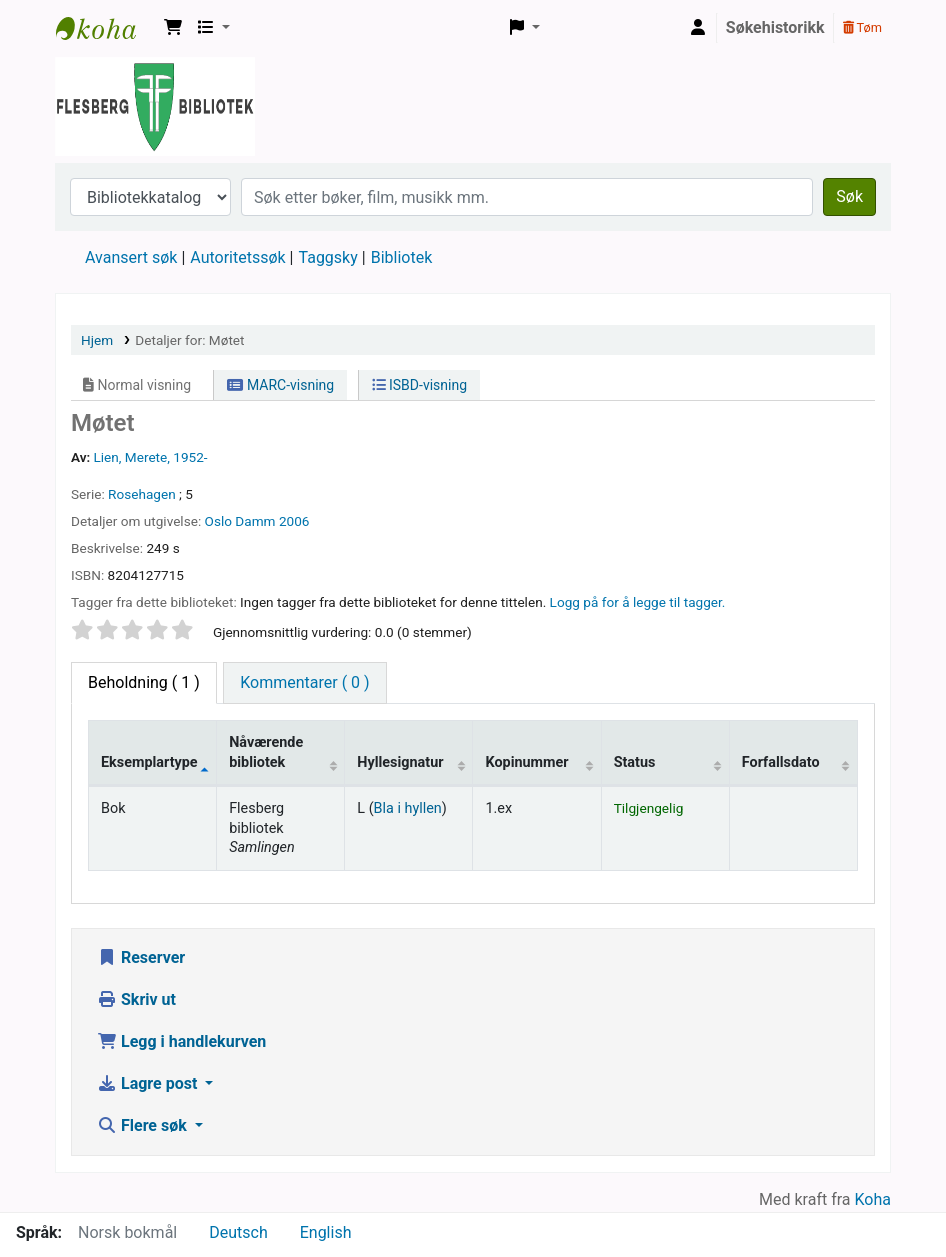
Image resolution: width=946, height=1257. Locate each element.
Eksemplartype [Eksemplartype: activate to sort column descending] (149, 762)
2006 (294, 521)
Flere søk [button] (144, 1125)
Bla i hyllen (408, 808)
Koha (873, 1199)
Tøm (862, 27)
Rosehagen (142, 494)
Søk (849, 196)
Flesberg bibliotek (106, 28)
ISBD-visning (420, 385)
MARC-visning (280, 385)
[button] (173, 28)
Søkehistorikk (775, 27)
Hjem (97, 340)
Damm (255, 521)
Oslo (218, 521)
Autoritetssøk (237, 257)
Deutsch (238, 1232)
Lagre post (149, 1083)
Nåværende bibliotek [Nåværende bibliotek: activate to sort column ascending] (266, 752)
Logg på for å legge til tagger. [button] (638, 602)
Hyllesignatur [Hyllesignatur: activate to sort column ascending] (400, 762)
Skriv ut (136, 999)
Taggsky (328, 257)
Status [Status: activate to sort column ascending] (635, 762)
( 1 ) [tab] (144, 682)
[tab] (304, 683)
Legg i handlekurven (181, 1041)
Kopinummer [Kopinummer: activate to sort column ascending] (526, 762)
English (326, 1232)
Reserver (141, 957)
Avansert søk (131, 257)
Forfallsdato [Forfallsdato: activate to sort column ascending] (781, 762)
